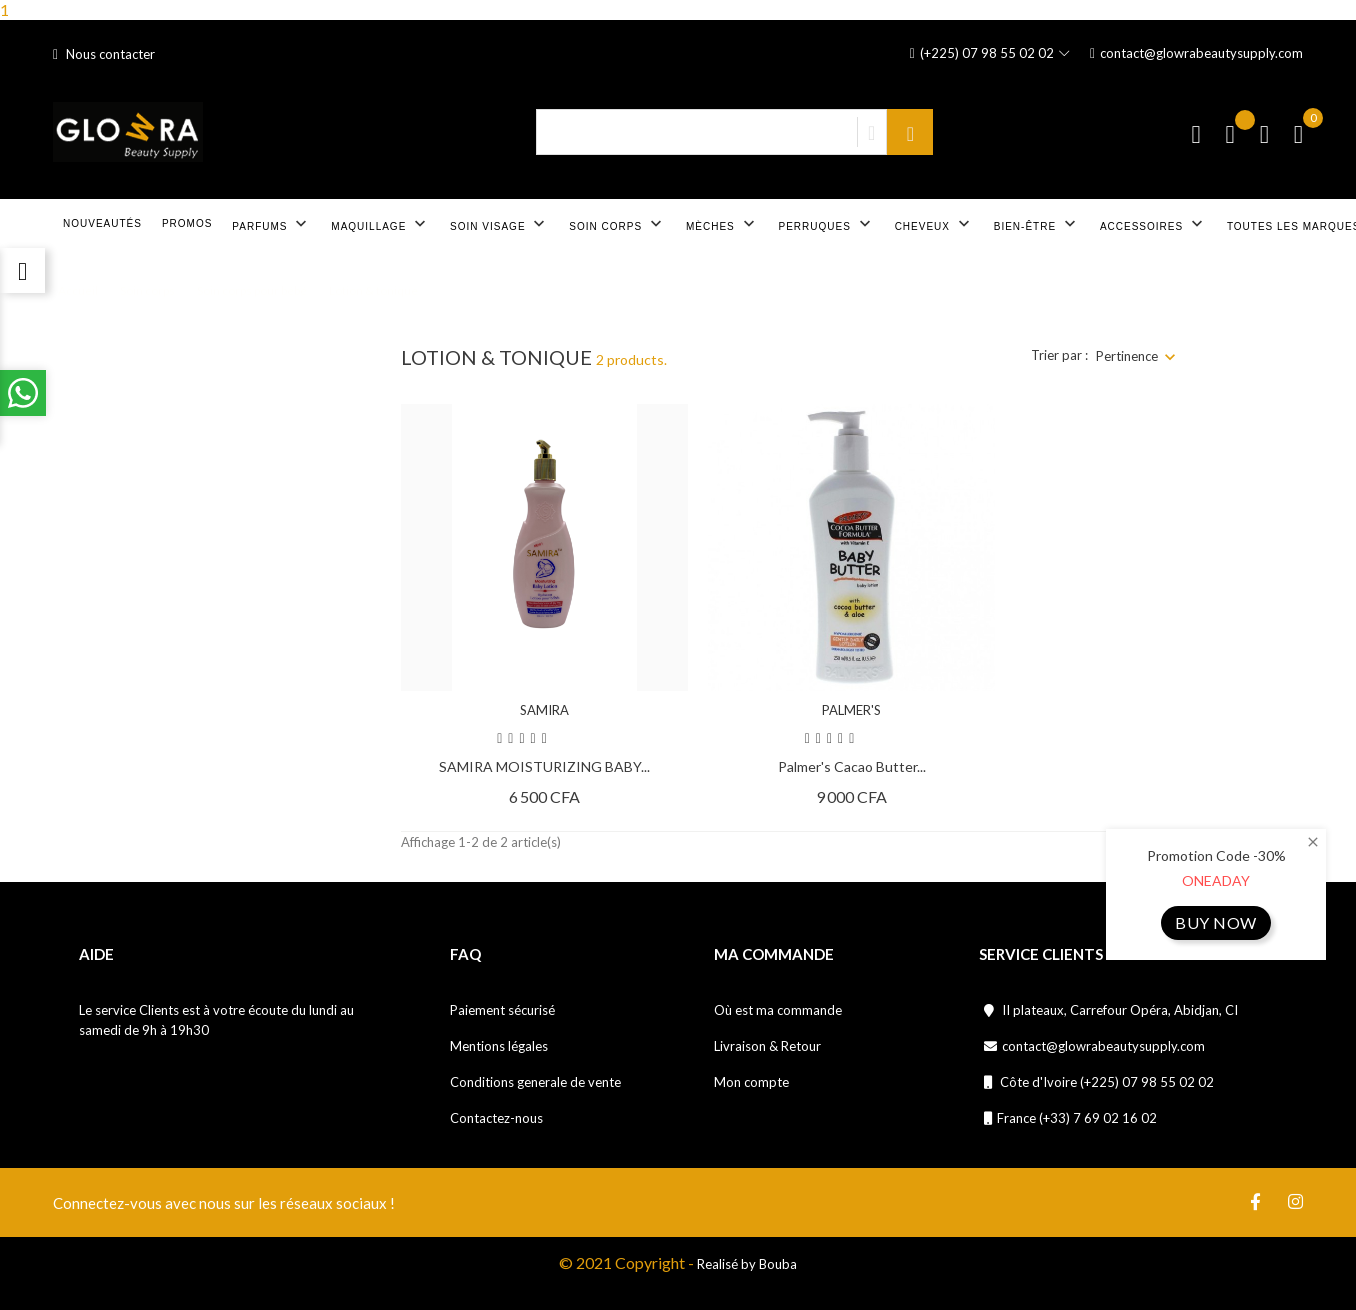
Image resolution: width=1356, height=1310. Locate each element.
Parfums (271, 224)
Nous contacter (104, 54)
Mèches (722, 224)
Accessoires (1153, 224)
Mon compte (751, 1082)
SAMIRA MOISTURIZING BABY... (544, 766)
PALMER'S (851, 710)
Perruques (827, 224)
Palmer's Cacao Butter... (852, 766)
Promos (187, 223)
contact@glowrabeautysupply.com (1196, 53)
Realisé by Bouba (747, 1264)
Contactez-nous (496, 1118)
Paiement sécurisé (502, 1010)
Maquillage (380, 224)
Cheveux (934, 224)
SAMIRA (544, 710)
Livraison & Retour (767, 1046)
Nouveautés (102, 223)
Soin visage (499, 224)
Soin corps (617, 224)
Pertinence (1127, 356)
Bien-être (1037, 224)
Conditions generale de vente (535, 1082)
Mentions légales (499, 1046)
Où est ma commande (778, 1010)
